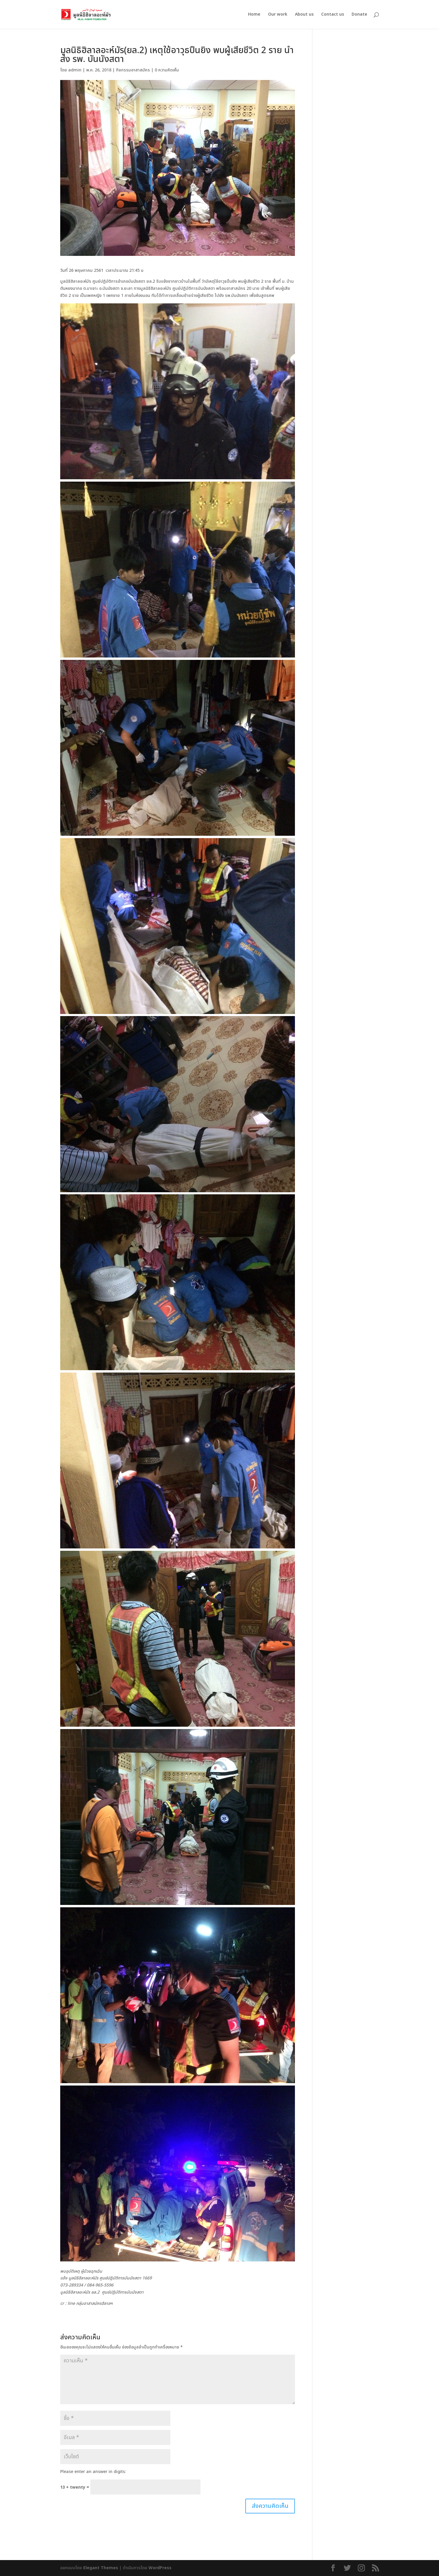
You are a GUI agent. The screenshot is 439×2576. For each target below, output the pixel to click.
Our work (277, 14)
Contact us (332, 14)
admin (74, 70)
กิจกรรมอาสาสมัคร (133, 70)
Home (254, 14)
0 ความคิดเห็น (167, 70)
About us (304, 14)
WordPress (160, 2568)
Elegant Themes (100, 2568)
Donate (359, 14)
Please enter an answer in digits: (93, 2472)
